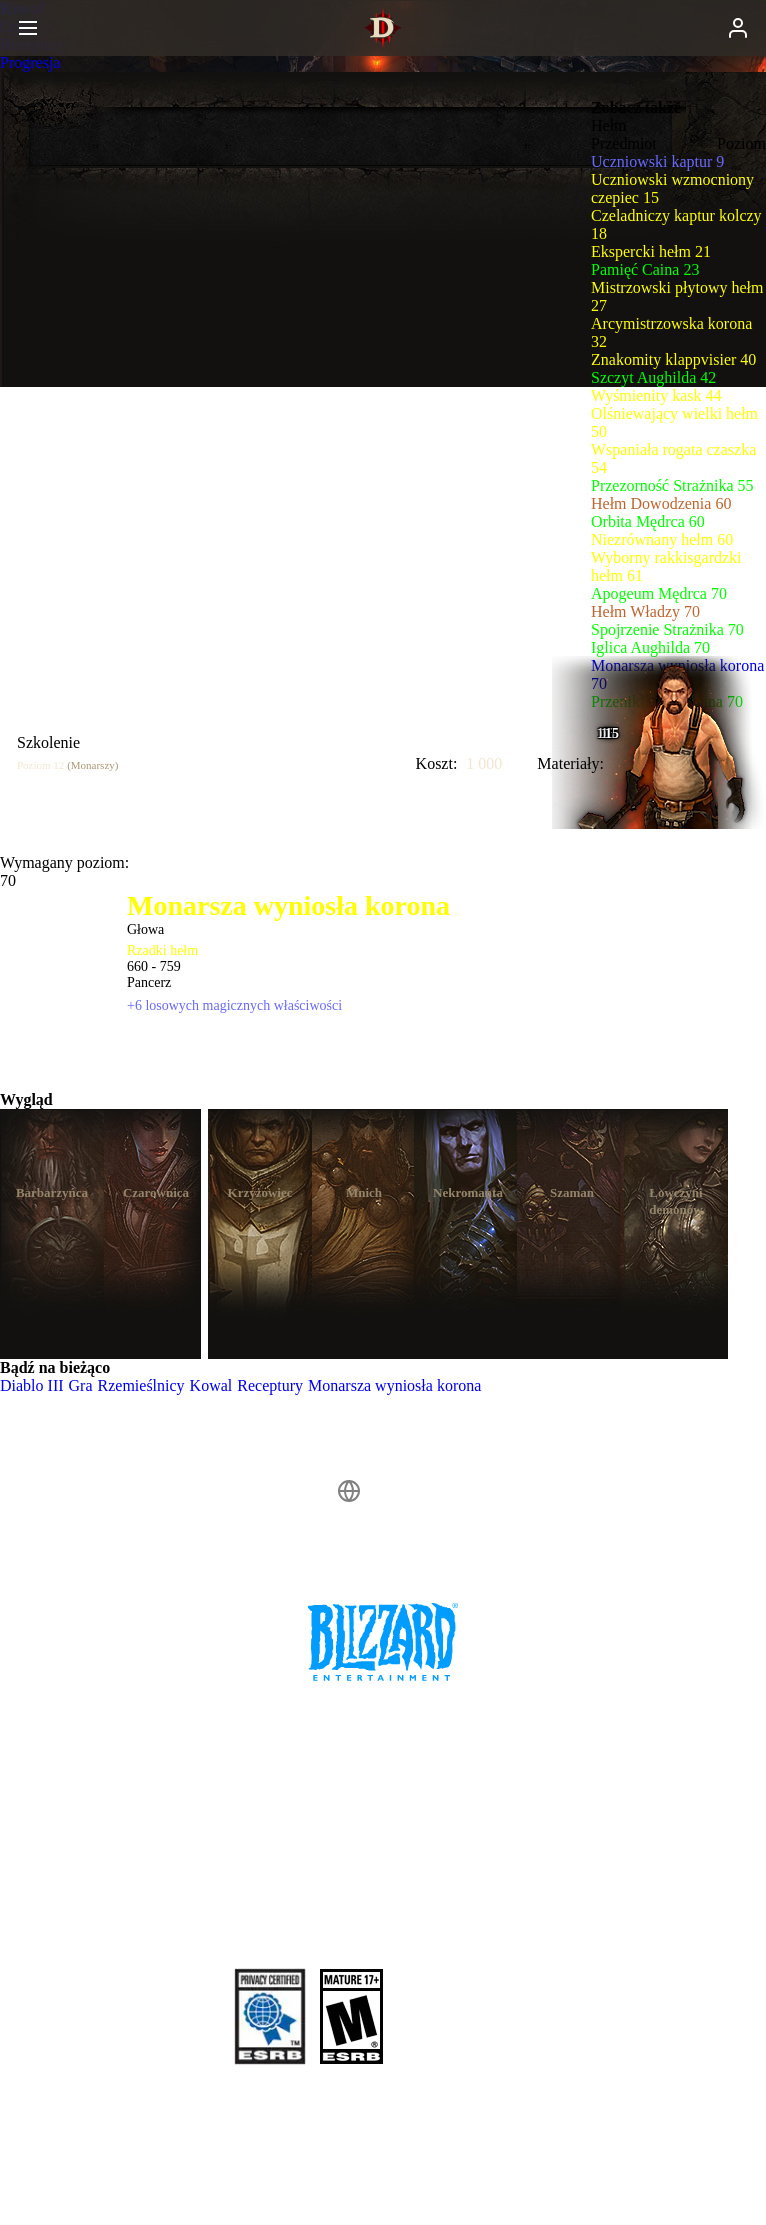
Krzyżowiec (260, 1192)
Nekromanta (468, 1192)
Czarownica (156, 1192)
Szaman (572, 1192)
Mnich (364, 1192)
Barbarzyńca (52, 1192)
